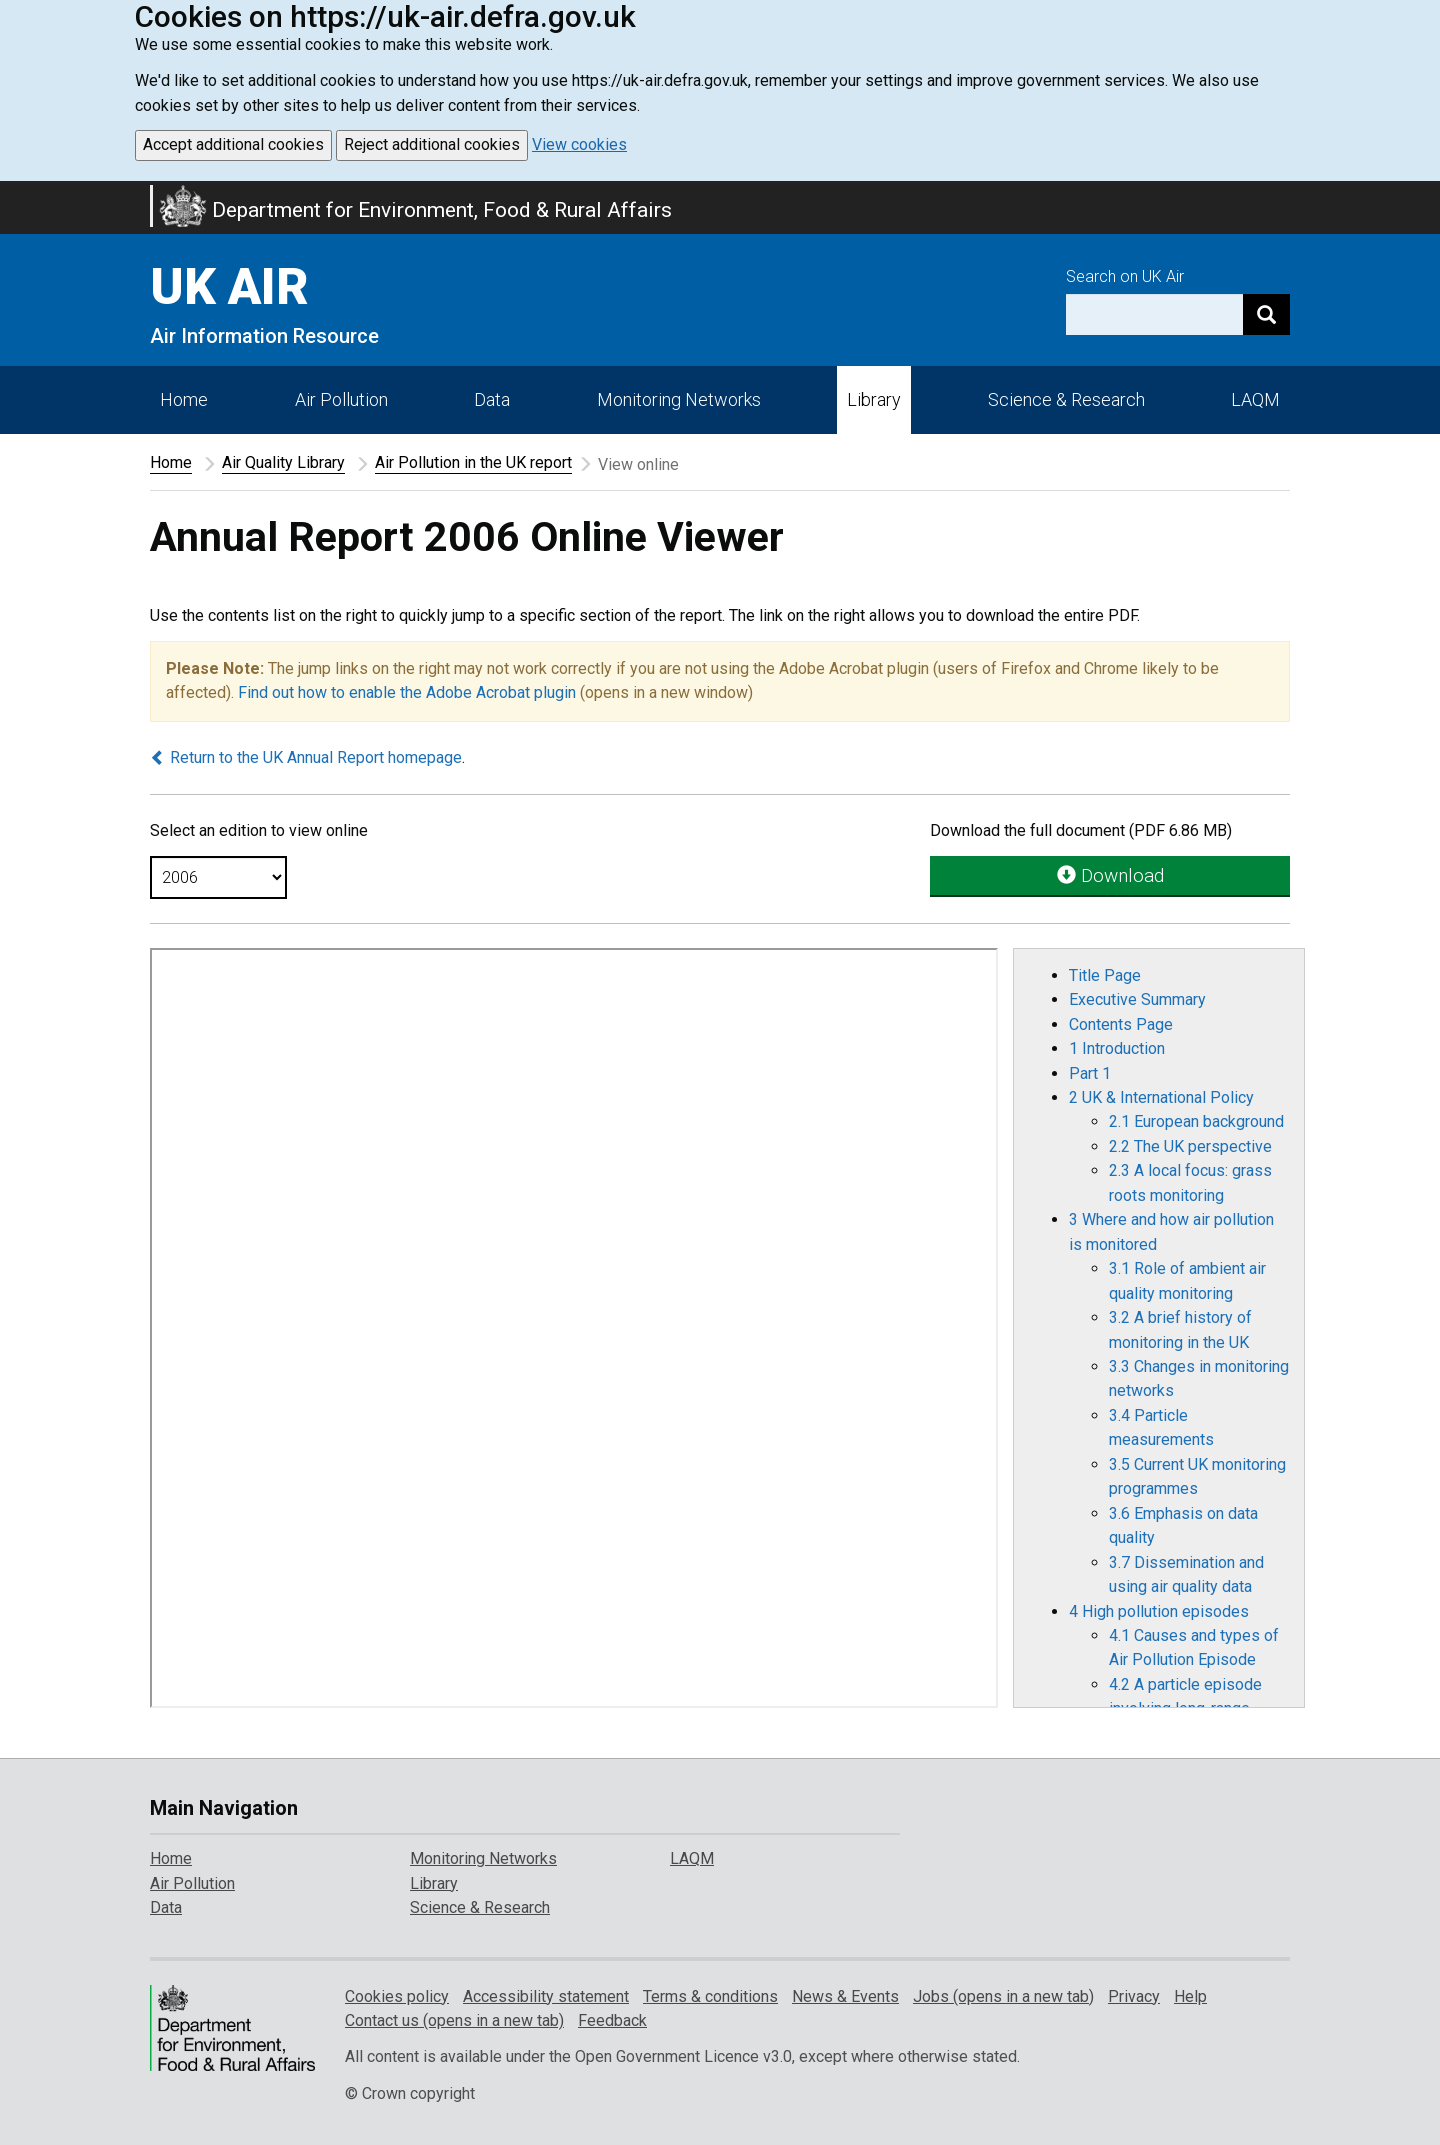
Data (492, 399)
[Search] (1266, 314)
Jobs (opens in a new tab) (1003, 1996)
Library (874, 399)
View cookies (579, 144)
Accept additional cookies (233, 144)
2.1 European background (1196, 1121)
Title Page (1105, 975)
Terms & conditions (710, 1996)
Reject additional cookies (432, 144)
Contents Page (1121, 1024)
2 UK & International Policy (1161, 1097)
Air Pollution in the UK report (473, 462)
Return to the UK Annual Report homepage (306, 757)
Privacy (1134, 1996)
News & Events (845, 1996)
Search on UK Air (1125, 276)
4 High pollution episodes (1159, 1611)
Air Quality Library (283, 462)
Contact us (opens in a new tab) (454, 2020)
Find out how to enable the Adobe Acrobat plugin (407, 692)
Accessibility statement (546, 1996)
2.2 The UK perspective (1190, 1146)
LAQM (1255, 399)
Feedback (612, 2020)
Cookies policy (397, 1996)
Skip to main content (12, 194)
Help (1190, 1996)
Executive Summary (1137, 999)
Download (1110, 875)
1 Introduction (1117, 1048)
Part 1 (1090, 1073)
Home (184, 399)
